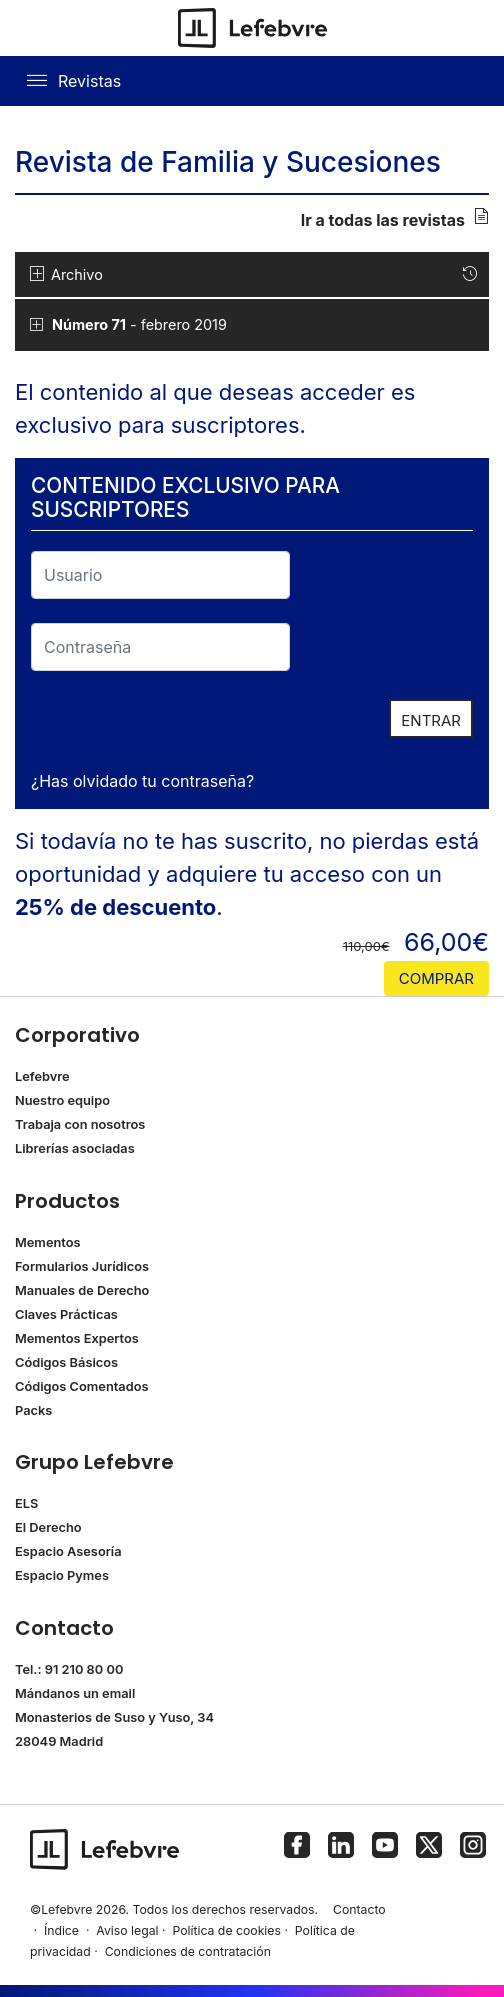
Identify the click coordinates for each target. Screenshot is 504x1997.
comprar (436, 978)
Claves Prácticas (66, 1314)
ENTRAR (431, 720)
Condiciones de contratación (188, 1951)
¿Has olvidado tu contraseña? (142, 781)
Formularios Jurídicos (82, 1266)
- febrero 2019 (137, 324)
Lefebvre (42, 1076)
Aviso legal (127, 1930)
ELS (26, 1503)
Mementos (48, 1242)
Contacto (359, 1909)
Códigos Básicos (66, 1362)
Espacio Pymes (62, 1575)
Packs (33, 1410)
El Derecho (48, 1527)
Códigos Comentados (81, 1386)
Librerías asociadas (75, 1148)
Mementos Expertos (77, 1338)
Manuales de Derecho (82, 1290)
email (118, 1693)
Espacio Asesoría (68, 1551)
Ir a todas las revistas (395, 219)
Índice (61, 1930)
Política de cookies (226, 1930)
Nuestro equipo (62, 1100)
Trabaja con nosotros (80, 1124)
